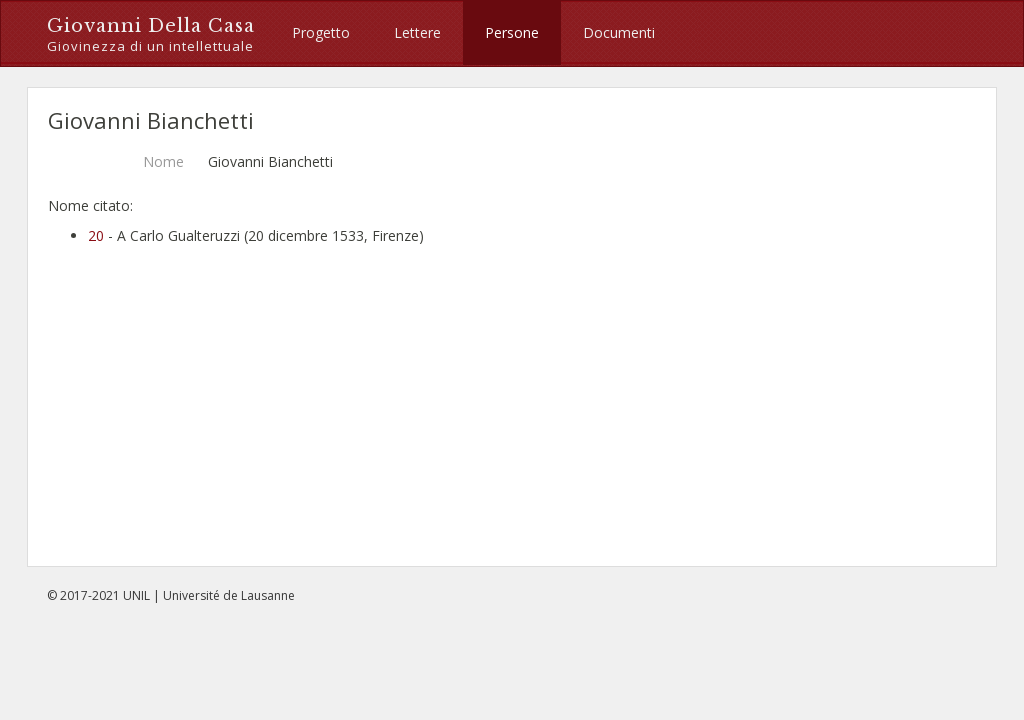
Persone (512, 32)
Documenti (619, 32)
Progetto (321, 32)
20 (96, 235)
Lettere (417, 32)
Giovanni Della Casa (151, 35)
